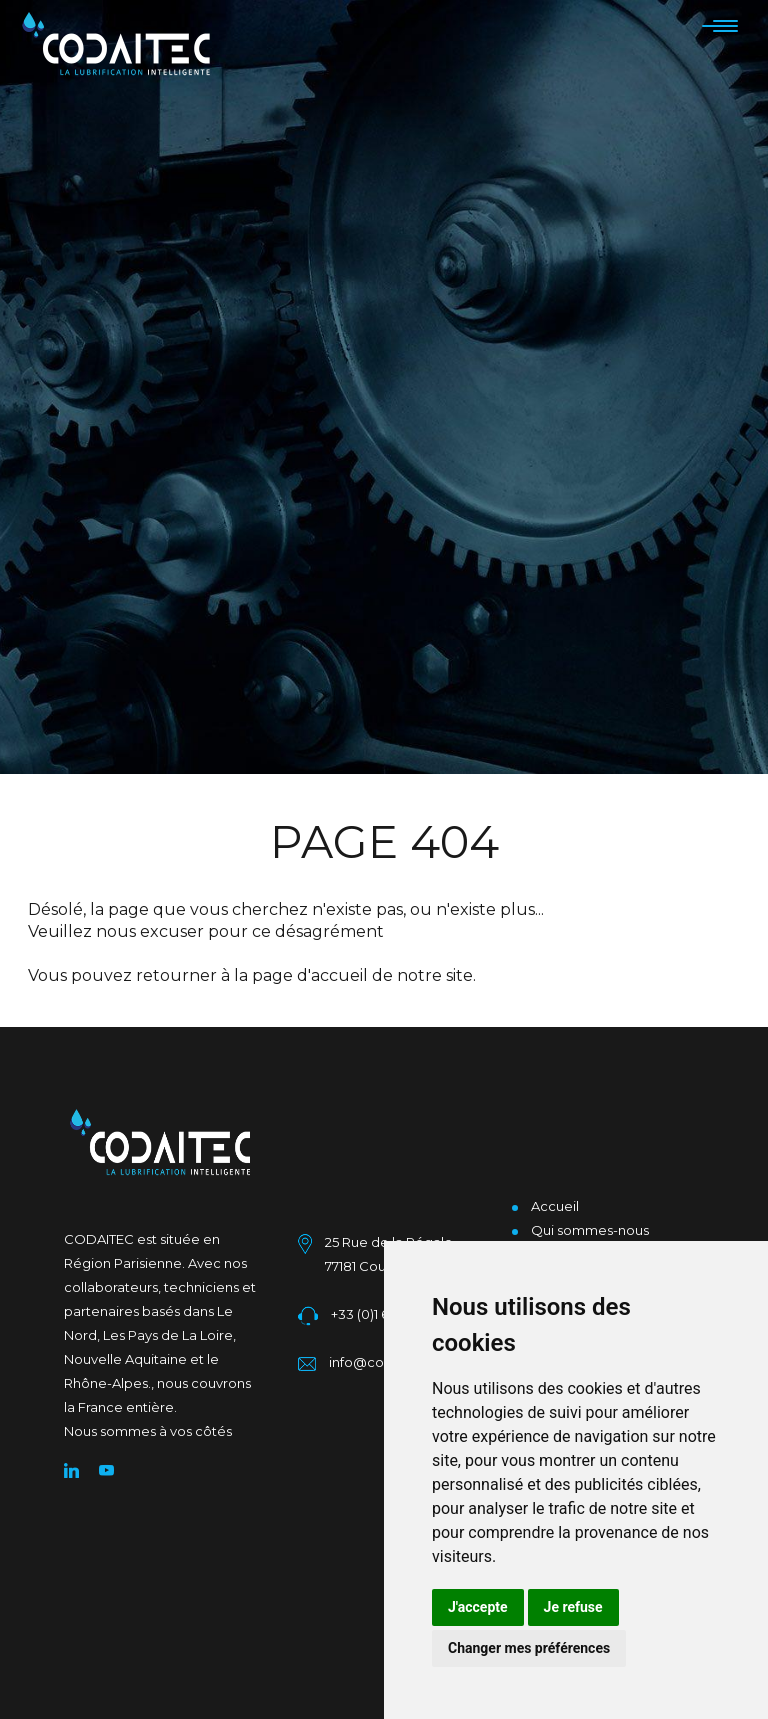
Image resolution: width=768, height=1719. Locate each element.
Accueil (555, 1206)
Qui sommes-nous (590, 1230)
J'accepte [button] (478, 1607)
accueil (339, 975)
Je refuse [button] (573, 1607)
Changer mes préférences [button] (529, 1648)
